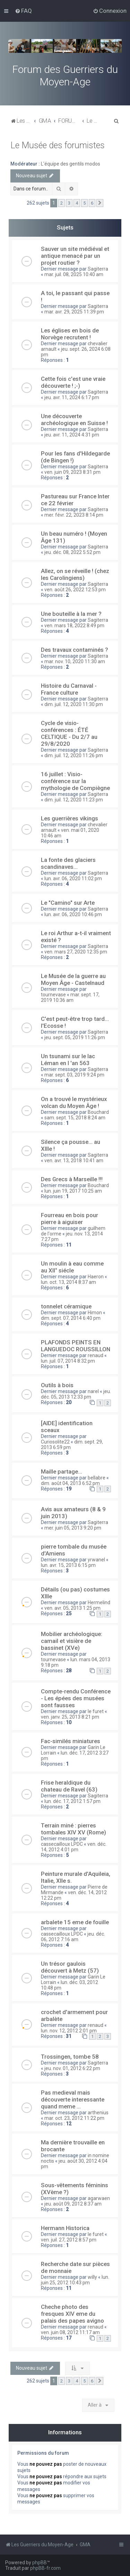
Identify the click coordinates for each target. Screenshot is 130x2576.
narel (93, 1391)
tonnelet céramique (66, 1306)
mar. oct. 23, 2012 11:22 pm (74, 2118)
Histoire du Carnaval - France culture (69, 689)
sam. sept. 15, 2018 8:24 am (74, 1117)
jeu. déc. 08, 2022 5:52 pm (72, 552)
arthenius (98, 2112)
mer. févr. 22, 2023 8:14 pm (73, 515)
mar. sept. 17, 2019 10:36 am (70, 997)
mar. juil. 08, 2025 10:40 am (73, 274)
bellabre (96, 1477)
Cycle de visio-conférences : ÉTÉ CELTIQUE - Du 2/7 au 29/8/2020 (69, 733)
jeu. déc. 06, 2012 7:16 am (73, 1936)
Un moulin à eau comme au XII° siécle (72, 1267)
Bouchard (98, 1112)
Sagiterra (98, 269)
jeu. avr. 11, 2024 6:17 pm (71, 397)
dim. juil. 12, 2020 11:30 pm (73, 704)
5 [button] (84, 203)
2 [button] (61, 203)
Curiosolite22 (55, 1442)
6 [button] (92, 203)
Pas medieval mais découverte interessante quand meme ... (72, 2099)
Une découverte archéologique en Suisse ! (74, 419)
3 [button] (69, 203)
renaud (95, 1355)
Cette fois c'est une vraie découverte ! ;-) (73, 382)
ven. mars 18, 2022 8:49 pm (74, 625)
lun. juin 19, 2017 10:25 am (73, 1191)
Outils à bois (57, 1385)
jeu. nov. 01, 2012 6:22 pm (72, 2068)
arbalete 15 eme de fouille (75, 1922)
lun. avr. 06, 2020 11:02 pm (73, 878)
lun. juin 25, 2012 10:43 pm (75, 2279)
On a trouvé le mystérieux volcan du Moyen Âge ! (74, 1102)
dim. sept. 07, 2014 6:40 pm (71, 1318)
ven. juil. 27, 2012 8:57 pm (68, 2240)
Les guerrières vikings (69, 818)
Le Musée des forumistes (57, 145)
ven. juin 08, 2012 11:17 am (70, 2332)
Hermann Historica (65, 2228)
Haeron (96, 1276)
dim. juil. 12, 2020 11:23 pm (73, 799)
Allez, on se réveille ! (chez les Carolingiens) (75, 574)
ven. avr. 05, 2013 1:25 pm (72, 1608)
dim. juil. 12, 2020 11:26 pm (73, 755)
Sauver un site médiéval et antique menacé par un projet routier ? (75, 255)
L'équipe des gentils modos (70, 164)
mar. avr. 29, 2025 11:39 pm (74, 311)
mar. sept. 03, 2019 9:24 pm (74, 1075)
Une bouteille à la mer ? (71, 613)
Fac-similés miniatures (70, 1741)
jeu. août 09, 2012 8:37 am (73, 2204)
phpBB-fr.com (45, 2568)
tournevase (53, 994)
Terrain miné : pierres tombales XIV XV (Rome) (73, 1829)
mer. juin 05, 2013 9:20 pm (72, 1528)
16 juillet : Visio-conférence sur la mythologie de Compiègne (75, 781)
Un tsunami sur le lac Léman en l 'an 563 (68, 1059)
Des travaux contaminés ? (74, 649)
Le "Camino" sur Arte (68, 902)
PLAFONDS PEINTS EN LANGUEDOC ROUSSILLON (75, 1346)
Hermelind (99, 1602)
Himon (95, 1312)
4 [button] (77, 203)
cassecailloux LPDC (62, 1844)
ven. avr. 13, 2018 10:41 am (73, 1160)
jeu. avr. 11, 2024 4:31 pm (71, 435)
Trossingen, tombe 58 (70, 2056)
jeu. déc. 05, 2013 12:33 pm (76, 1394)
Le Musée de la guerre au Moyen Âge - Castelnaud (73, 979)
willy (92, 2277)
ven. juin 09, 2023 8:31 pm (72, 472)
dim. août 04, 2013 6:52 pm (70, 1483)
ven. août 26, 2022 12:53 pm (75, 589)
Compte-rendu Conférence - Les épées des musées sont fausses (76, 1698)
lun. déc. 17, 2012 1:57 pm (72, 1801)
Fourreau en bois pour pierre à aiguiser (69, 1218)
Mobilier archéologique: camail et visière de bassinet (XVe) (71, 1640)
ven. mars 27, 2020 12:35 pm (75, 952)
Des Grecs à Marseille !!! (72, 1179)
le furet (96, 1711)
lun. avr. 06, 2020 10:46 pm (73, 914)
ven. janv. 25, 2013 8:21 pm (70, 1717)
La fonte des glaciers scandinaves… (68, 863)
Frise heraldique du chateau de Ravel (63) (69, 1786)
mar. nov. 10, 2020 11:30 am (74, 661)
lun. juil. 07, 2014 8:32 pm (68, 1361)
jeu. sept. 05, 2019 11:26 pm (74, 1037)
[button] (99, 203)
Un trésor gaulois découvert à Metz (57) (70, 1967)
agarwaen (99, 2198)
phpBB (39, 2562)
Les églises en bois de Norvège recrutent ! (70, 334)
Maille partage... (61, 1471)
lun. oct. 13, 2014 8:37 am (68, 1282)
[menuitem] (23, 11)
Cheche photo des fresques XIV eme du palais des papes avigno (72, 2313)
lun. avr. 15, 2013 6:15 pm (68, 1565)
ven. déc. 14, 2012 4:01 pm (73, 1846)
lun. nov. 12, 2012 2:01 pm (69, 2030)
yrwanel (96, 1559)
